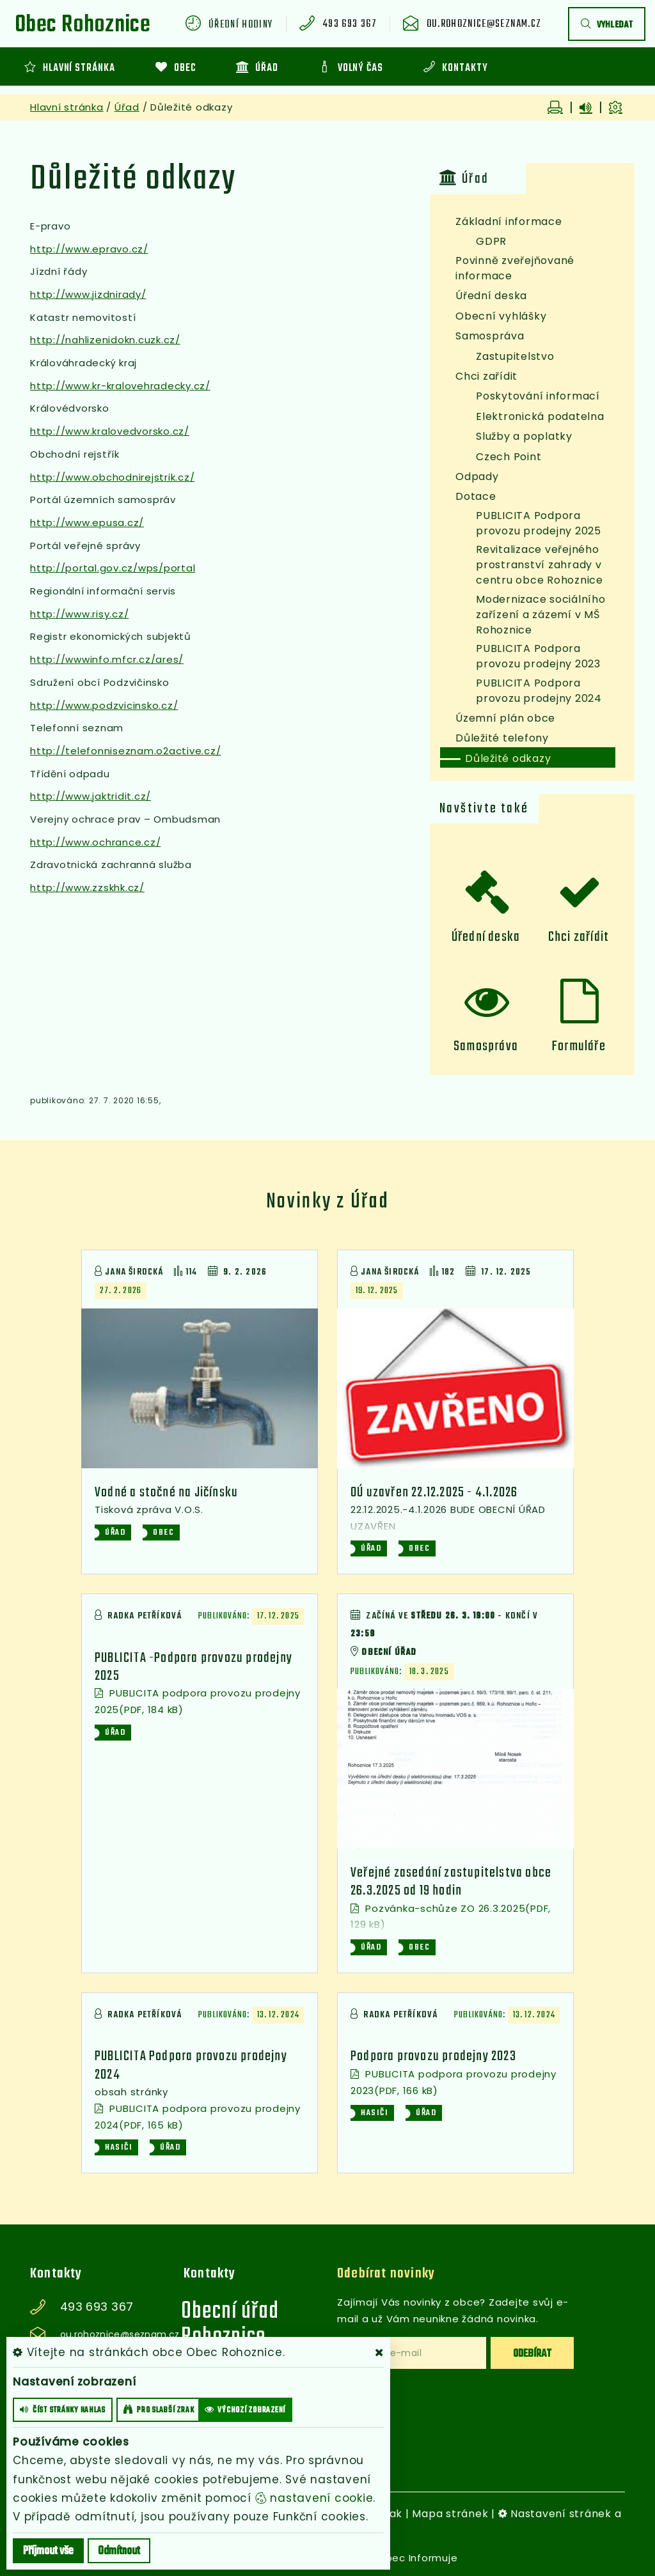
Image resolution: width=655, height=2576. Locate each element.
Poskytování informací (538, 396)
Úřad (126, 107)
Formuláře (578, 1046)
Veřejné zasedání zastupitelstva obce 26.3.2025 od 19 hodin (451, 1882)
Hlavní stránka (67, 107)
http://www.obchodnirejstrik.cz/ (112, 477)
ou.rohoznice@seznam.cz (484, 25)
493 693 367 (349, 25)
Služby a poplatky (524, 436)
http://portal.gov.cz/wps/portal (112, 568)
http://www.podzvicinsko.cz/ (104, 705)
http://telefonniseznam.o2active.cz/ (125, 750)
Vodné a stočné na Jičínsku (166, 1492)
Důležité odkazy (508, 758)
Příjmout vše (48, 2551)
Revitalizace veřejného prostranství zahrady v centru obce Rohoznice (539, 564)
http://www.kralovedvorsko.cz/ (109, 431)
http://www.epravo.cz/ (89, 249)
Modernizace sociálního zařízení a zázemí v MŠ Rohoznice (541, 614)
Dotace (475, 496)
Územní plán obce (505, 718)
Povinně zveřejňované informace (514, 268)
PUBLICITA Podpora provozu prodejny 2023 (538, 656)
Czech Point (508, 456)
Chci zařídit (486, 376)
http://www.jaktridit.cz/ (90, 796)
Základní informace (508, 221)
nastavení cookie (314, 2498)
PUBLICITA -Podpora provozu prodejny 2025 (193, 1667)
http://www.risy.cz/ (79, 614)
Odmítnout (119, 2551)
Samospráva (490, 336)
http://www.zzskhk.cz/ (87, 887)
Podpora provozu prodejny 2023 (433, 2057)
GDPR (491, 241)
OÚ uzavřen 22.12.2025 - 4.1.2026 (434, 1492)
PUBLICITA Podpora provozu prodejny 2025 (538, 523)
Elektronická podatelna (540, 416)
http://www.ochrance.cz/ (95, 842)
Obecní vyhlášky (500, 316)
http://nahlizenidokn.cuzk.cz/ (105, 339)
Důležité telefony (502, 738)
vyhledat (607, 25)
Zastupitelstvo (515, 356)
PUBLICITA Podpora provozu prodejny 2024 (539, 691)
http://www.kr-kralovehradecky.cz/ (120, 385)
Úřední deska (491, 295)
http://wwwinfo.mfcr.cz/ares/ (107, 659)
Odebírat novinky (386, 2274)
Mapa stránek (450, 2514)
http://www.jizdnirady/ (88, 294)
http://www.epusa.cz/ (87, 522)
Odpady (477, 476)
